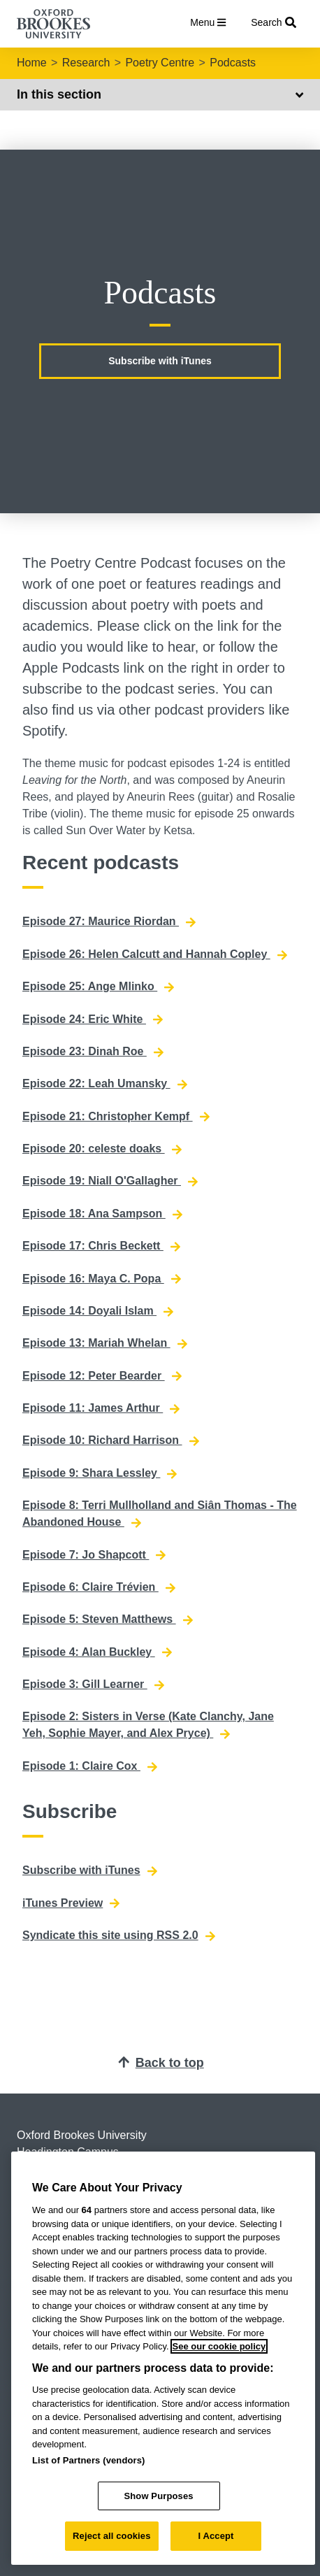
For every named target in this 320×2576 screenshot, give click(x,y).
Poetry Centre (159, 63)
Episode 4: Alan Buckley (97, 1652)
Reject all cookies (111, 2536)
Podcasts (233, 63)
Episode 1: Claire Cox (89, 1766)
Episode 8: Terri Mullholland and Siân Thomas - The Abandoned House (159, 1514)
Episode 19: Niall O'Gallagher (110, 1181)
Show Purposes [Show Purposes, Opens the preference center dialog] (158, 2496)
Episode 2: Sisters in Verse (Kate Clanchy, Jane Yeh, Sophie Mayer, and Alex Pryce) (148, 1725)
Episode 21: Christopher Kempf (116, 1116)
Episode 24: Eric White (92, 1019)
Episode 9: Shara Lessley (99, 1473)
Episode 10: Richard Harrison (110, 1440)
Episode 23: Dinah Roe (92, 1051)
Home (32, 63)
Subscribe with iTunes (160, 360)
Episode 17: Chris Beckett (101, 1246)
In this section (160, 94)
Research (86, 63)
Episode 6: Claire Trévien (98, 1587)
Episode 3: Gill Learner (93, 1684)
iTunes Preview (70, 1903)
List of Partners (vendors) (88, 2460)
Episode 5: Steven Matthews (107, 1619)
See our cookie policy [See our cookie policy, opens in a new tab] (219, 2346)
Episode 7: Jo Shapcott (94, 1555)
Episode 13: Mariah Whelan (104, 1343)
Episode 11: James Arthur (101, 1408)
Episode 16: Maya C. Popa (101, 1279)
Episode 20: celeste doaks (102, 1149)
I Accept (215, 2536)
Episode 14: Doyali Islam (97, 1311)
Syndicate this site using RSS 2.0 (118, 1935)
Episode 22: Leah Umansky (104, 1084)
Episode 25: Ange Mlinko (98, 986)
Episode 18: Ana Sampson (102, 1214)
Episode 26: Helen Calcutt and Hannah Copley (154, 954)
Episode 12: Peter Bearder (102, 1376)
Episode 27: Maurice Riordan (109, 921)
